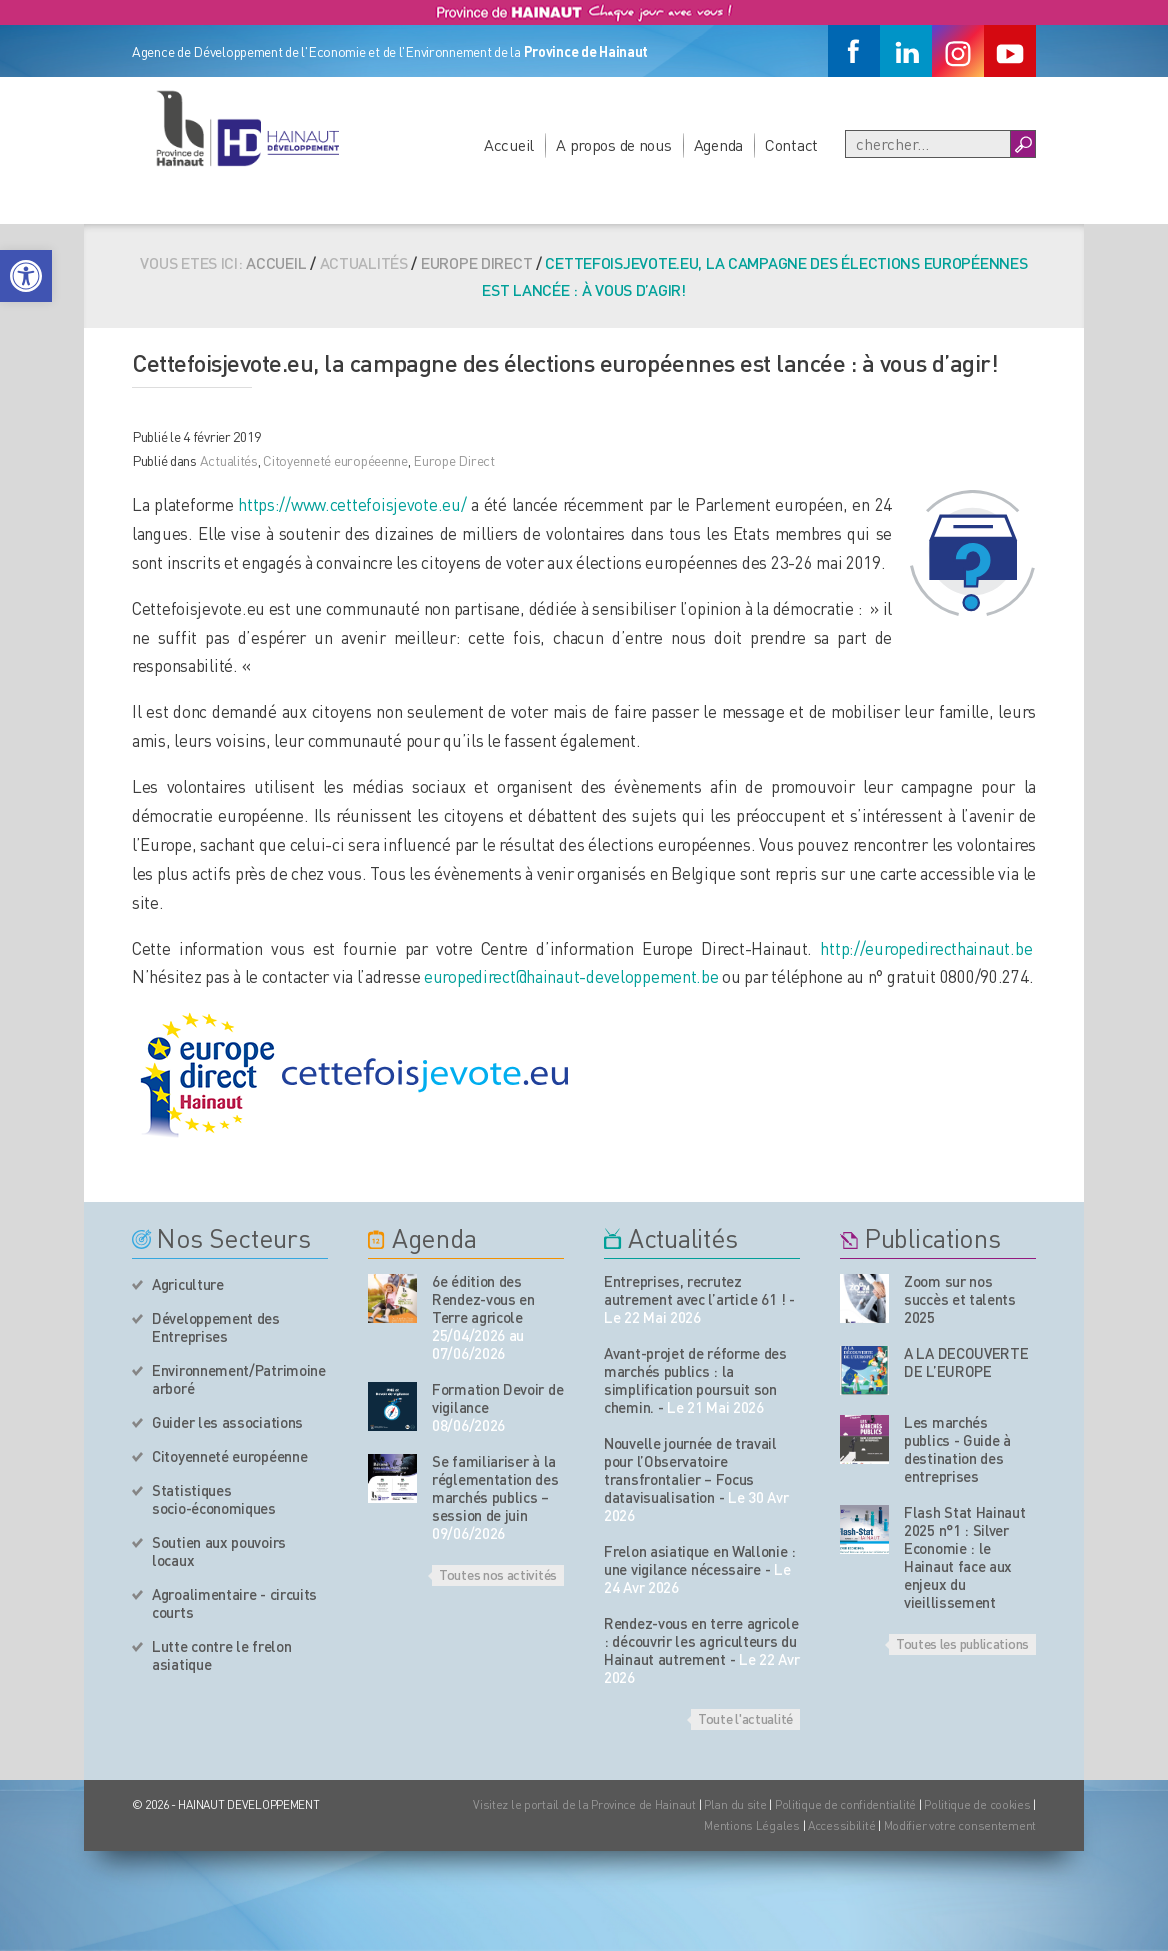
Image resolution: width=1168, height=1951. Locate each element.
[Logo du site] (247, 128)
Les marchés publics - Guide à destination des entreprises (957, 1449)
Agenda (718, 144)
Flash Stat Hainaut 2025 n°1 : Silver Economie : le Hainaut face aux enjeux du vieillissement (965, 1557)
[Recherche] (928, 144)
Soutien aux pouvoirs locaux (219, 1551)
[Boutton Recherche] (1022, 144)
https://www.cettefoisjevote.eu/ (352, 504)
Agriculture (188, 1284)
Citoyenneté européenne (229, 1456)
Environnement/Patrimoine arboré (239, 1379)
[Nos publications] (864, 1298)
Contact (791, 144)
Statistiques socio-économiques (214, 1499)
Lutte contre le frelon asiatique (221, 1655)
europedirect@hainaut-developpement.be (571, 976)
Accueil (509, 144)
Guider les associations (227, 1422)
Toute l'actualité (745, 1718)
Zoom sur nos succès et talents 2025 (960, 1299)
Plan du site (735, 1804)
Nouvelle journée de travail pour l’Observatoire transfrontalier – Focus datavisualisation (690, 1470)
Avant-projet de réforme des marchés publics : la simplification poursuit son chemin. (695, 1380)
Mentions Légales (752, 1825)
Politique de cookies (977, 1804)
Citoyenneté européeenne (335, 460)
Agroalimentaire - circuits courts (234, 1603)
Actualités (229, 460)
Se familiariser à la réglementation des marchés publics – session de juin (495, 1488)
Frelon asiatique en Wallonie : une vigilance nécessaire (700, 1560)
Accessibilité (841, 1825)
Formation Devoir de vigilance (497, 1398)
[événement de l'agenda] (392, 1298)
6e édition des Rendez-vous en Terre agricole (483, 1299)
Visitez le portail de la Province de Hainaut (584, 1804)
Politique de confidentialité (847, 1804)
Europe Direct (476, 262)
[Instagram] (958, 51)
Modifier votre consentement (960, 1825)
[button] (26, 276)
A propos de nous (614, 144)
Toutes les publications (962, 1643)
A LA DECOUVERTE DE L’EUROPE (966, 1362)
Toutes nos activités (498, 1574)
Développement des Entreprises (216, 1327)
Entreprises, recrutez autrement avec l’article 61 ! (694, 1290)
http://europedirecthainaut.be (926, 948)
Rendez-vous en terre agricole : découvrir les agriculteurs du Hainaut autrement (701, 1641)
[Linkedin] (906, 51)
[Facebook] (854, 51)
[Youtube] (1010, 51)
